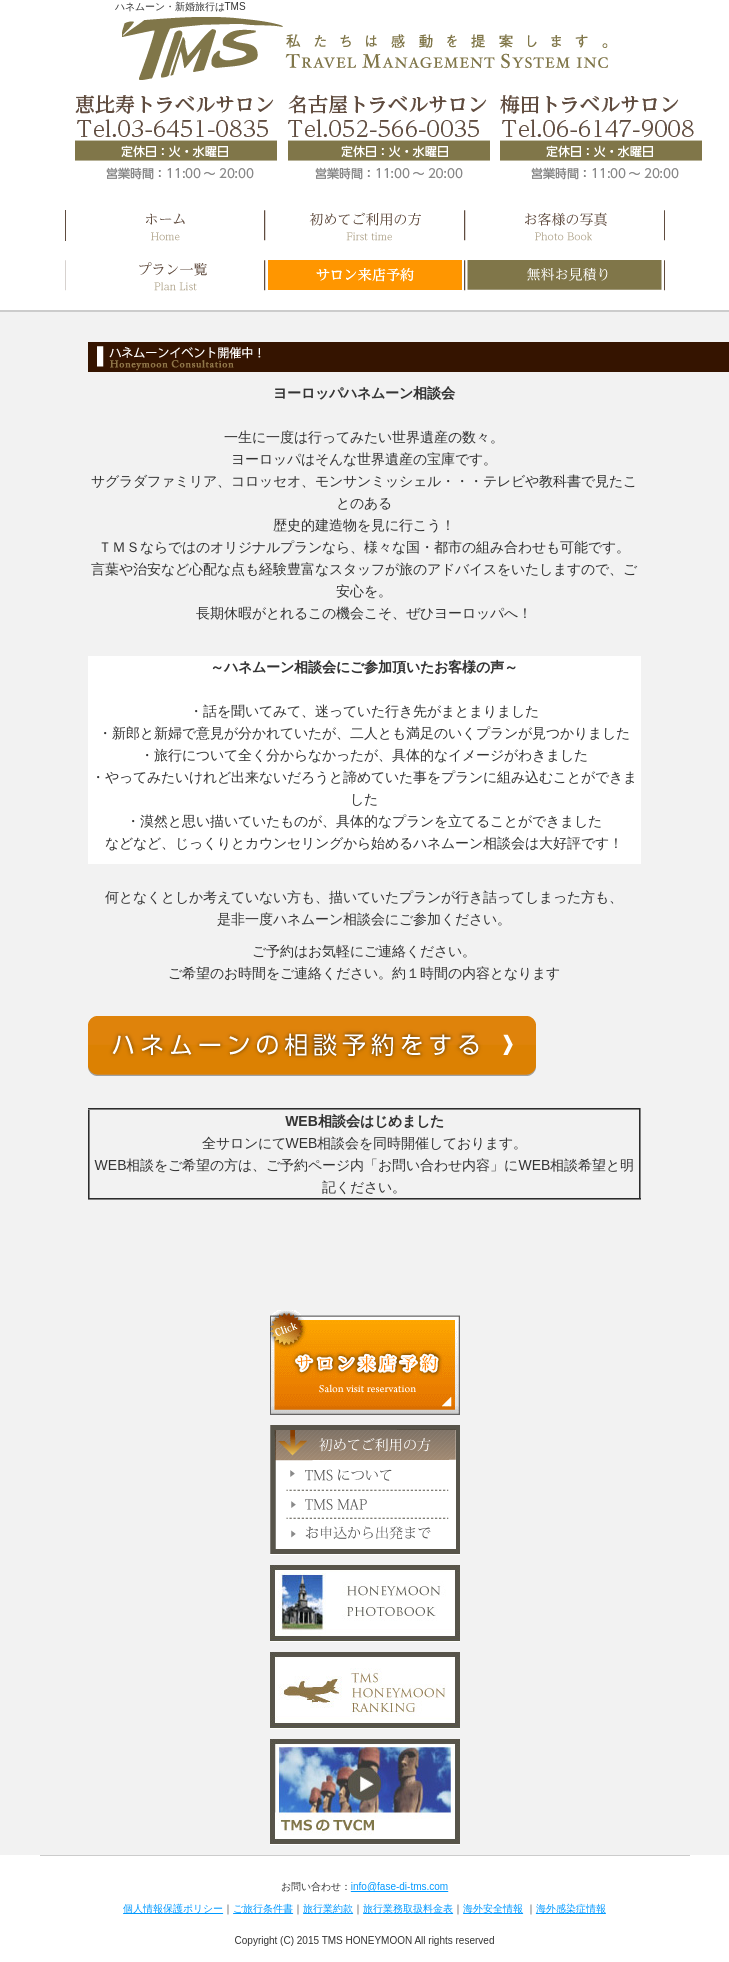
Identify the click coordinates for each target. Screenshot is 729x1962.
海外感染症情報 (571, 1908)
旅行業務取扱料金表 (408, 1908)
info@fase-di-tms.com (399, 1886)
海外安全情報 (493, 1908)
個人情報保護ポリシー (173, 1908)
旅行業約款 (328, 1908)
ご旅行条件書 (263, 1908)
